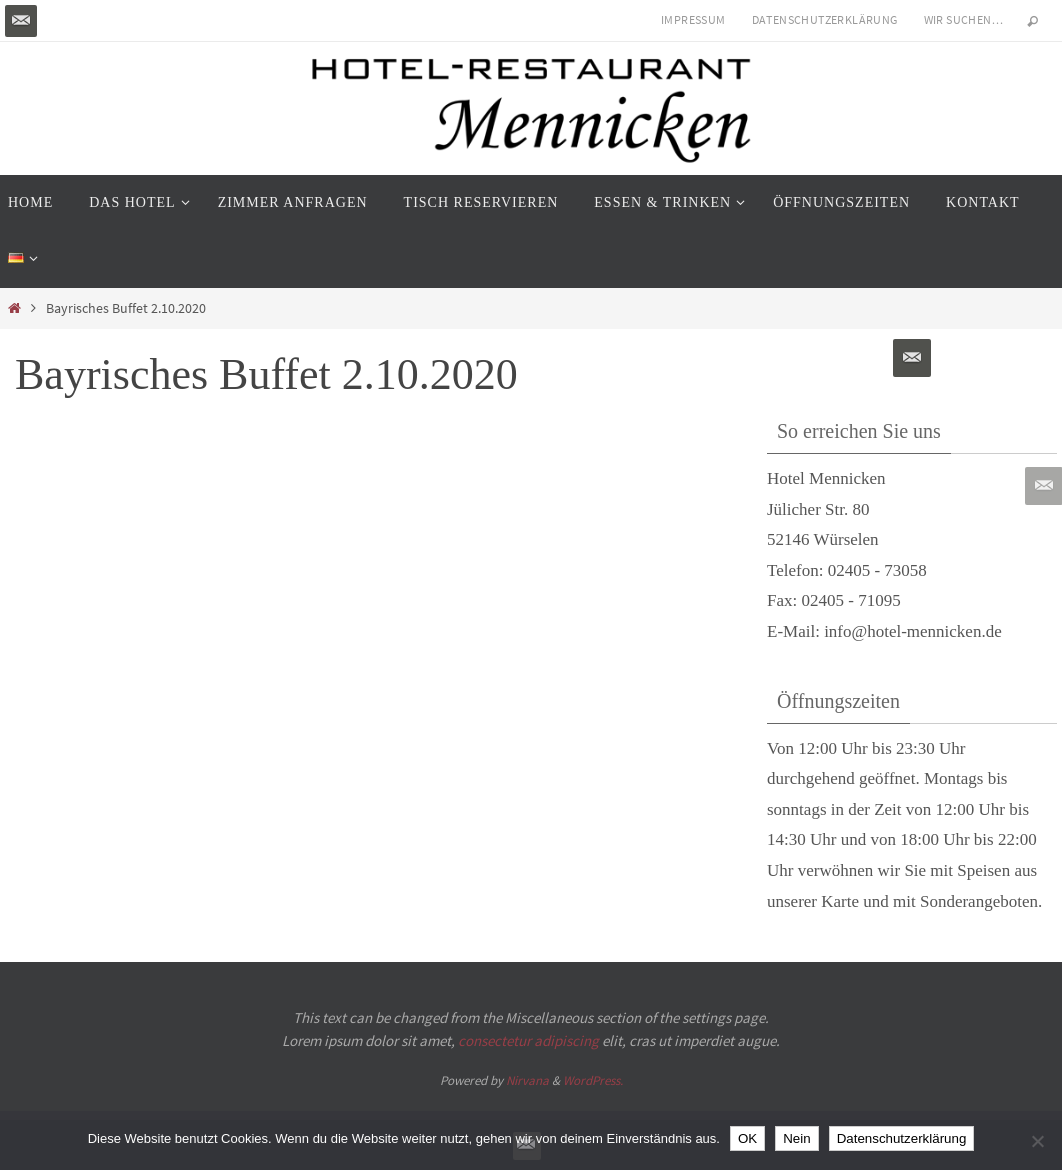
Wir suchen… (964, 19)
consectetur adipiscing (528, 1040)
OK (747, 1138)
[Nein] (1037, 1141)
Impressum (693, 19)
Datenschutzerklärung (825, 19)
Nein (796, 1138)
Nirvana (527, 1080)
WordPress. (593, 1080)
